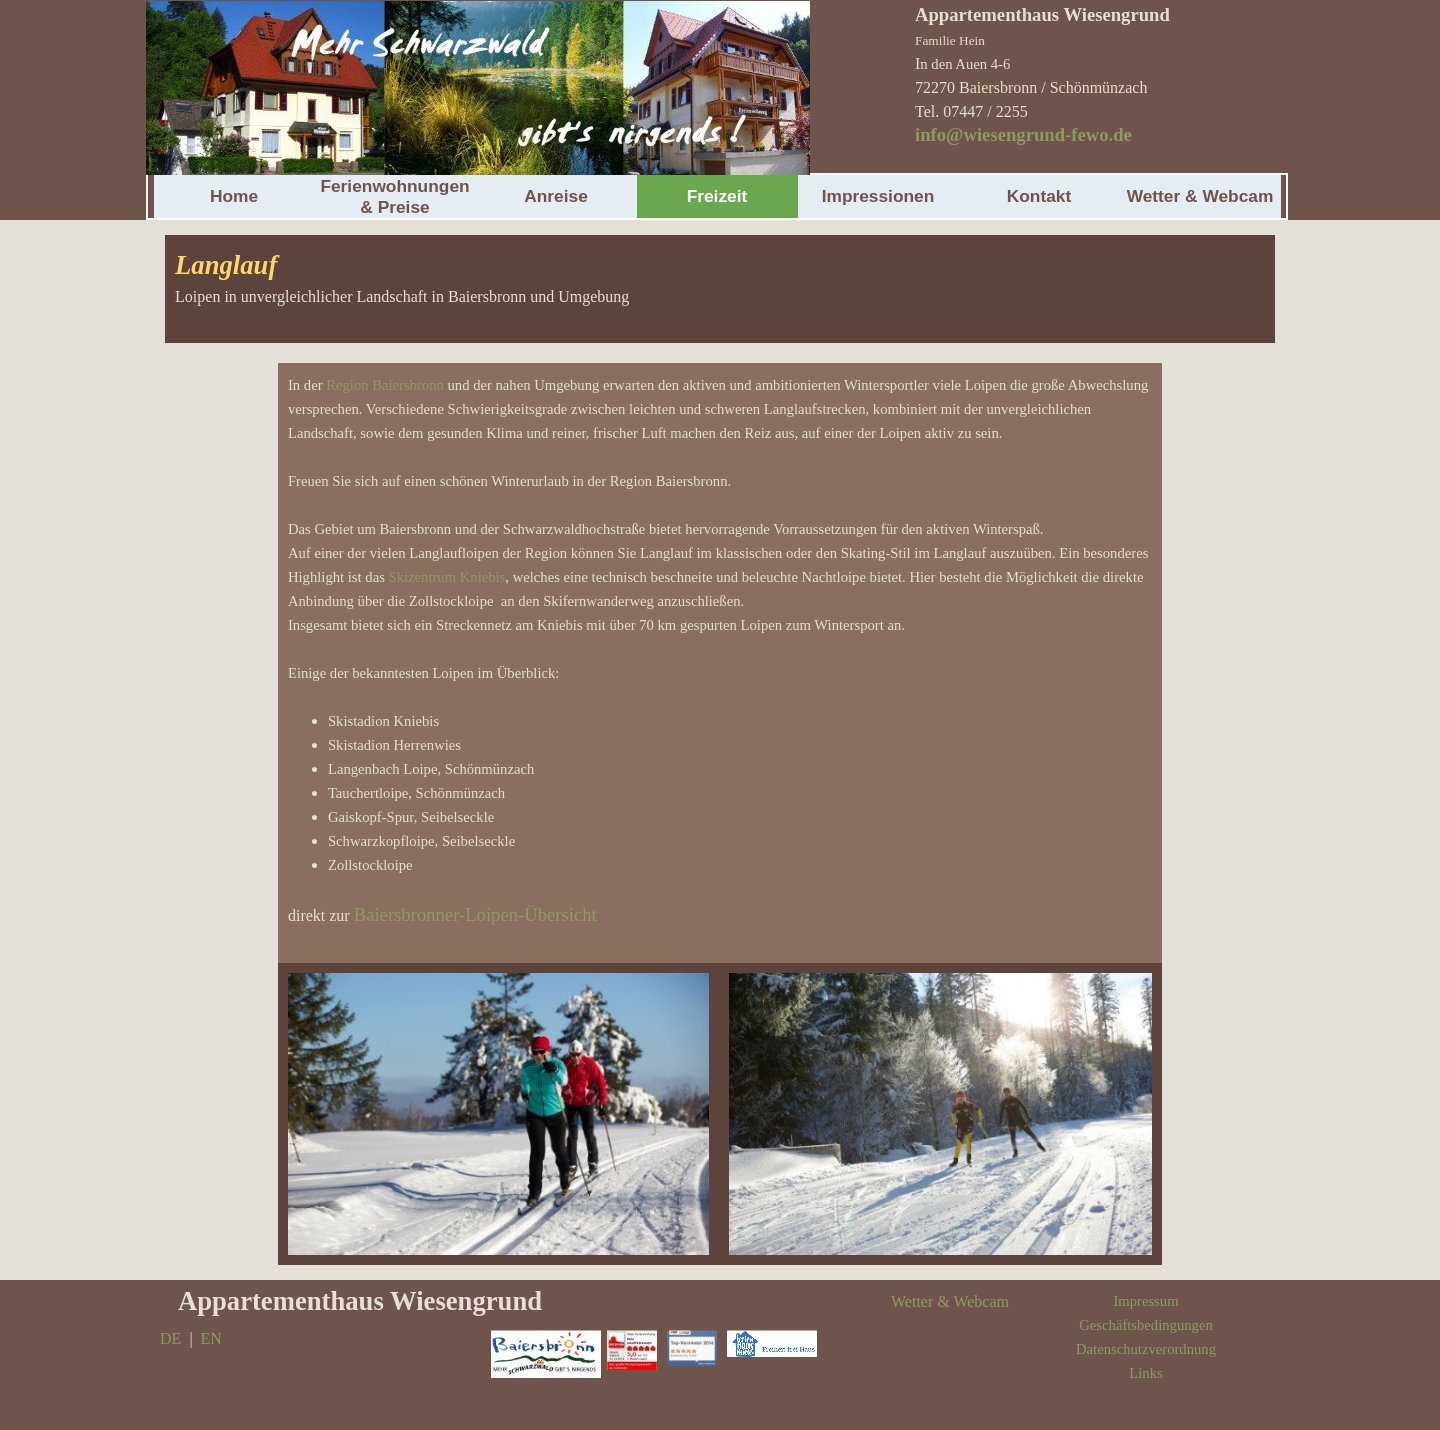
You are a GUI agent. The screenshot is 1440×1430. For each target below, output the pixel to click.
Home (234, 196)
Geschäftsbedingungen (1146, 1325)
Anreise (556, 196)
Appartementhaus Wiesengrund (360, 1301)
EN (211, 1338)
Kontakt (1039, 196)
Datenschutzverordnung (1146, 1349)
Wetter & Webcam (1200, 196)
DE (170, 1338)
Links (1145, 1373)
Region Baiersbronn (385, 385)
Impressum (1145, 1301)
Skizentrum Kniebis (447, 577)
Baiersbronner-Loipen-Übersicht (475, 914)
